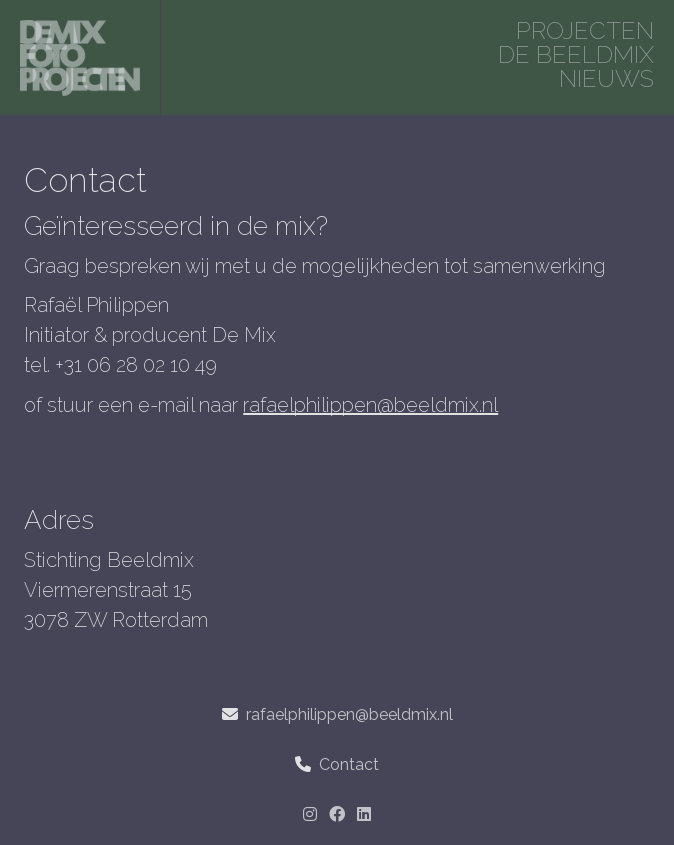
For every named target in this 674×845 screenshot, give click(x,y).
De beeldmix (576, 54)
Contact (349, 764)
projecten (585, 30)
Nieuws (606, 78)
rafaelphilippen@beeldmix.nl (370, 405)
